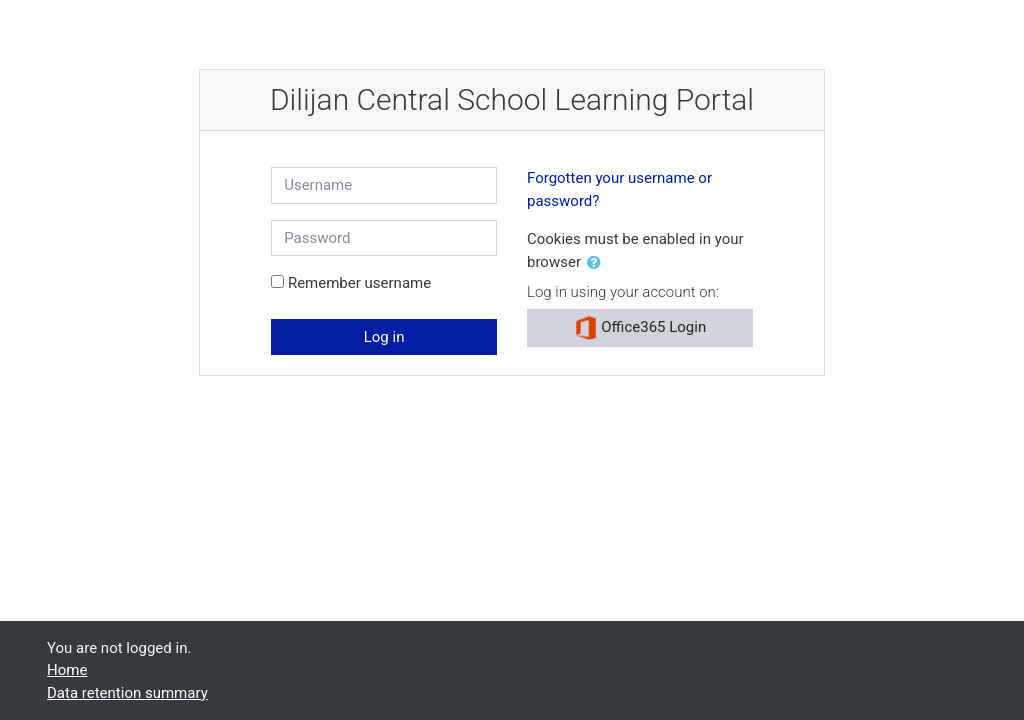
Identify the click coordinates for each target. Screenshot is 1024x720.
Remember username (359, 283)
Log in (384, 337)
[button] (598, 263)
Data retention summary (127, 693)
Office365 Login (640, 328)
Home (67, 670)
